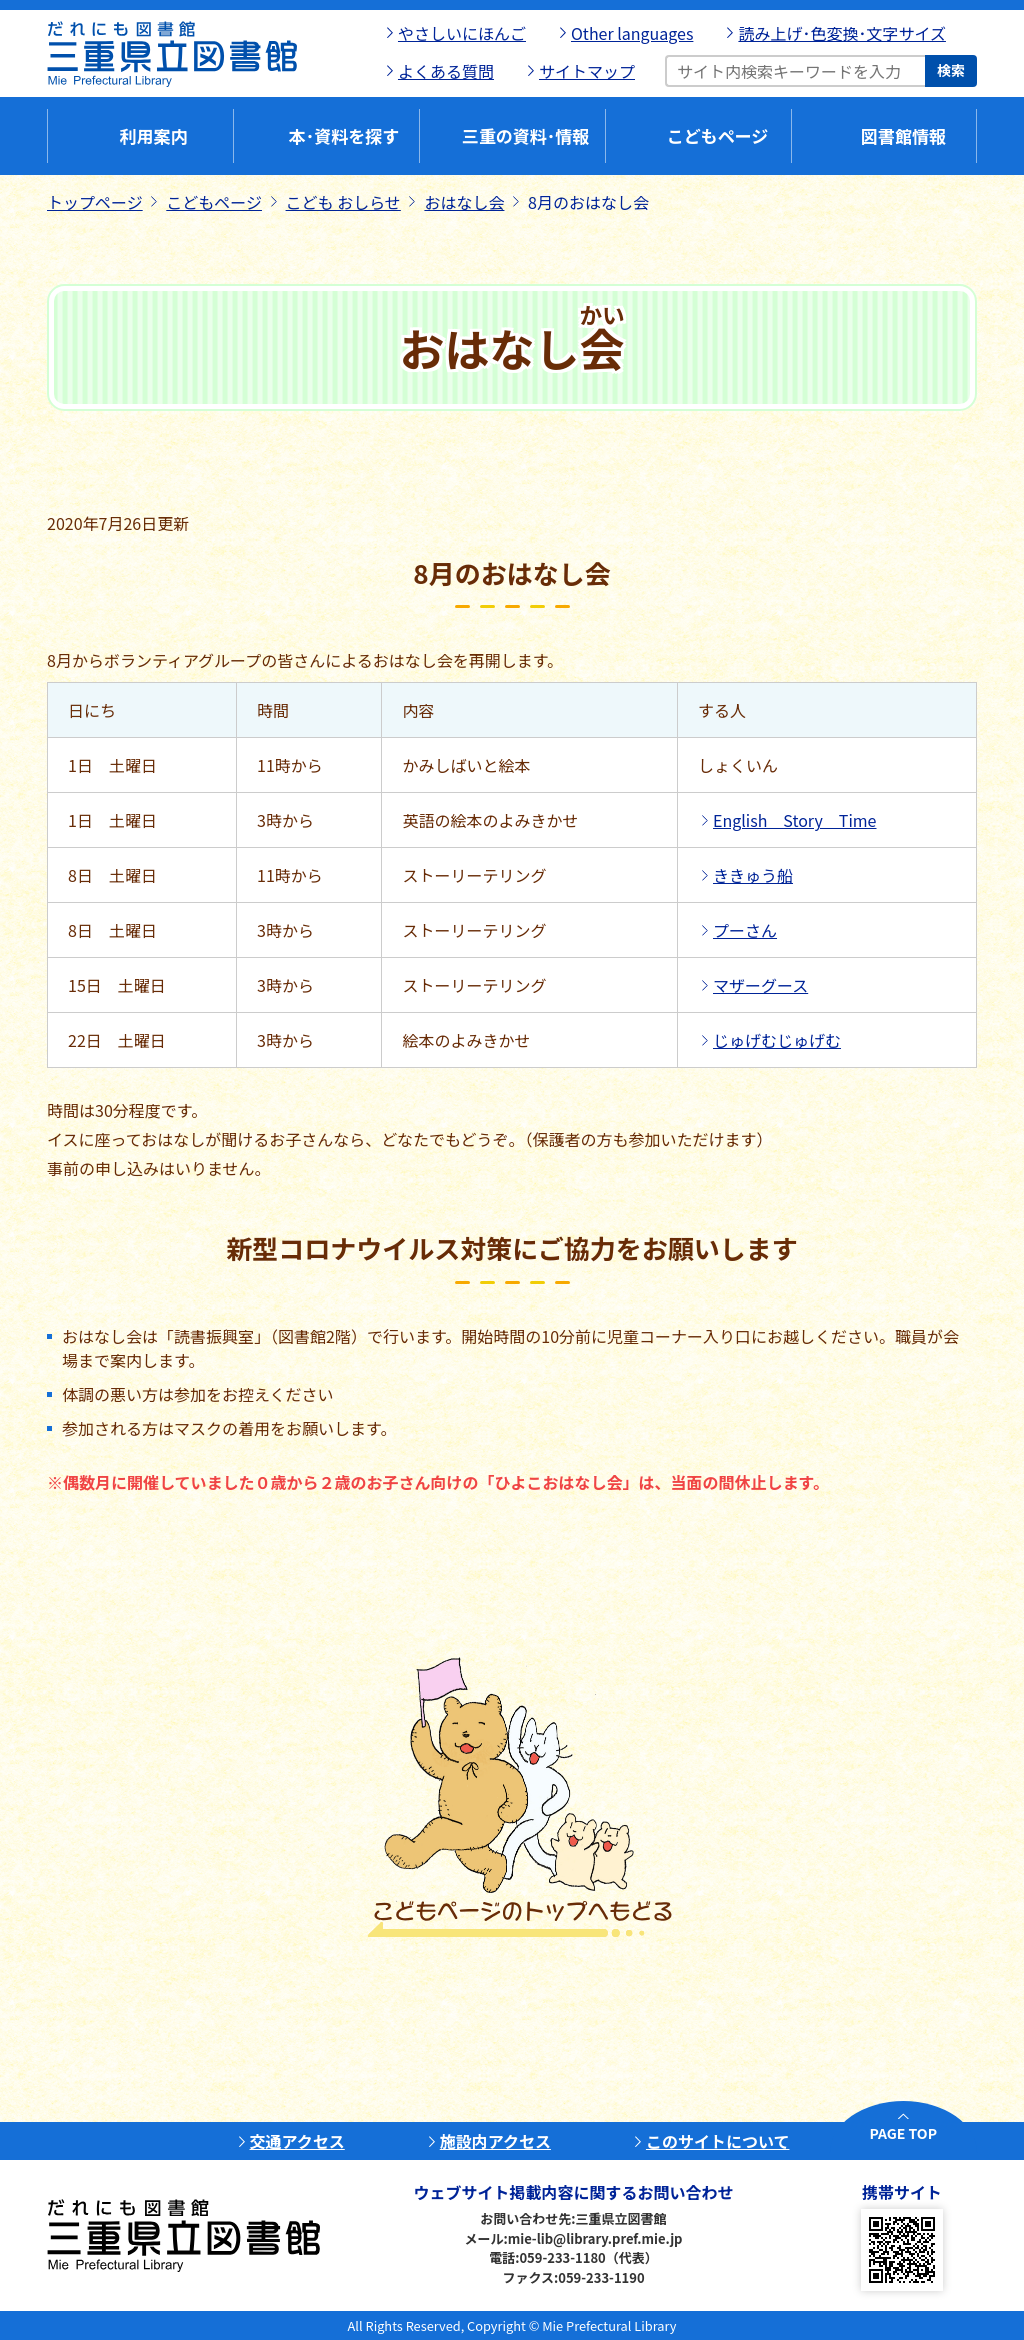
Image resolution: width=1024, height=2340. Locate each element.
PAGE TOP (903, 2133)
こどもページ (718, 135)
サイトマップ (587, 71)
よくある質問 (446, 71)
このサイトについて (718, 2141)
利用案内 (154, 135)
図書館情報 (903, 135)
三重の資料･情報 (526, 135)
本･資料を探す (344, 135)
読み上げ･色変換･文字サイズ (842, 33)
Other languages (632, 33)
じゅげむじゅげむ (777, 1040)
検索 (951, 70)
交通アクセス (297, 2141)
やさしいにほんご (462, 33)
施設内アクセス (495, 2141)
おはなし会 (464, 202)
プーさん (745, 930)
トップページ (95, 202)
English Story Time (795, 820)
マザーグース (760, 985)
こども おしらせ (343, 202)
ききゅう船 (753, 875)
